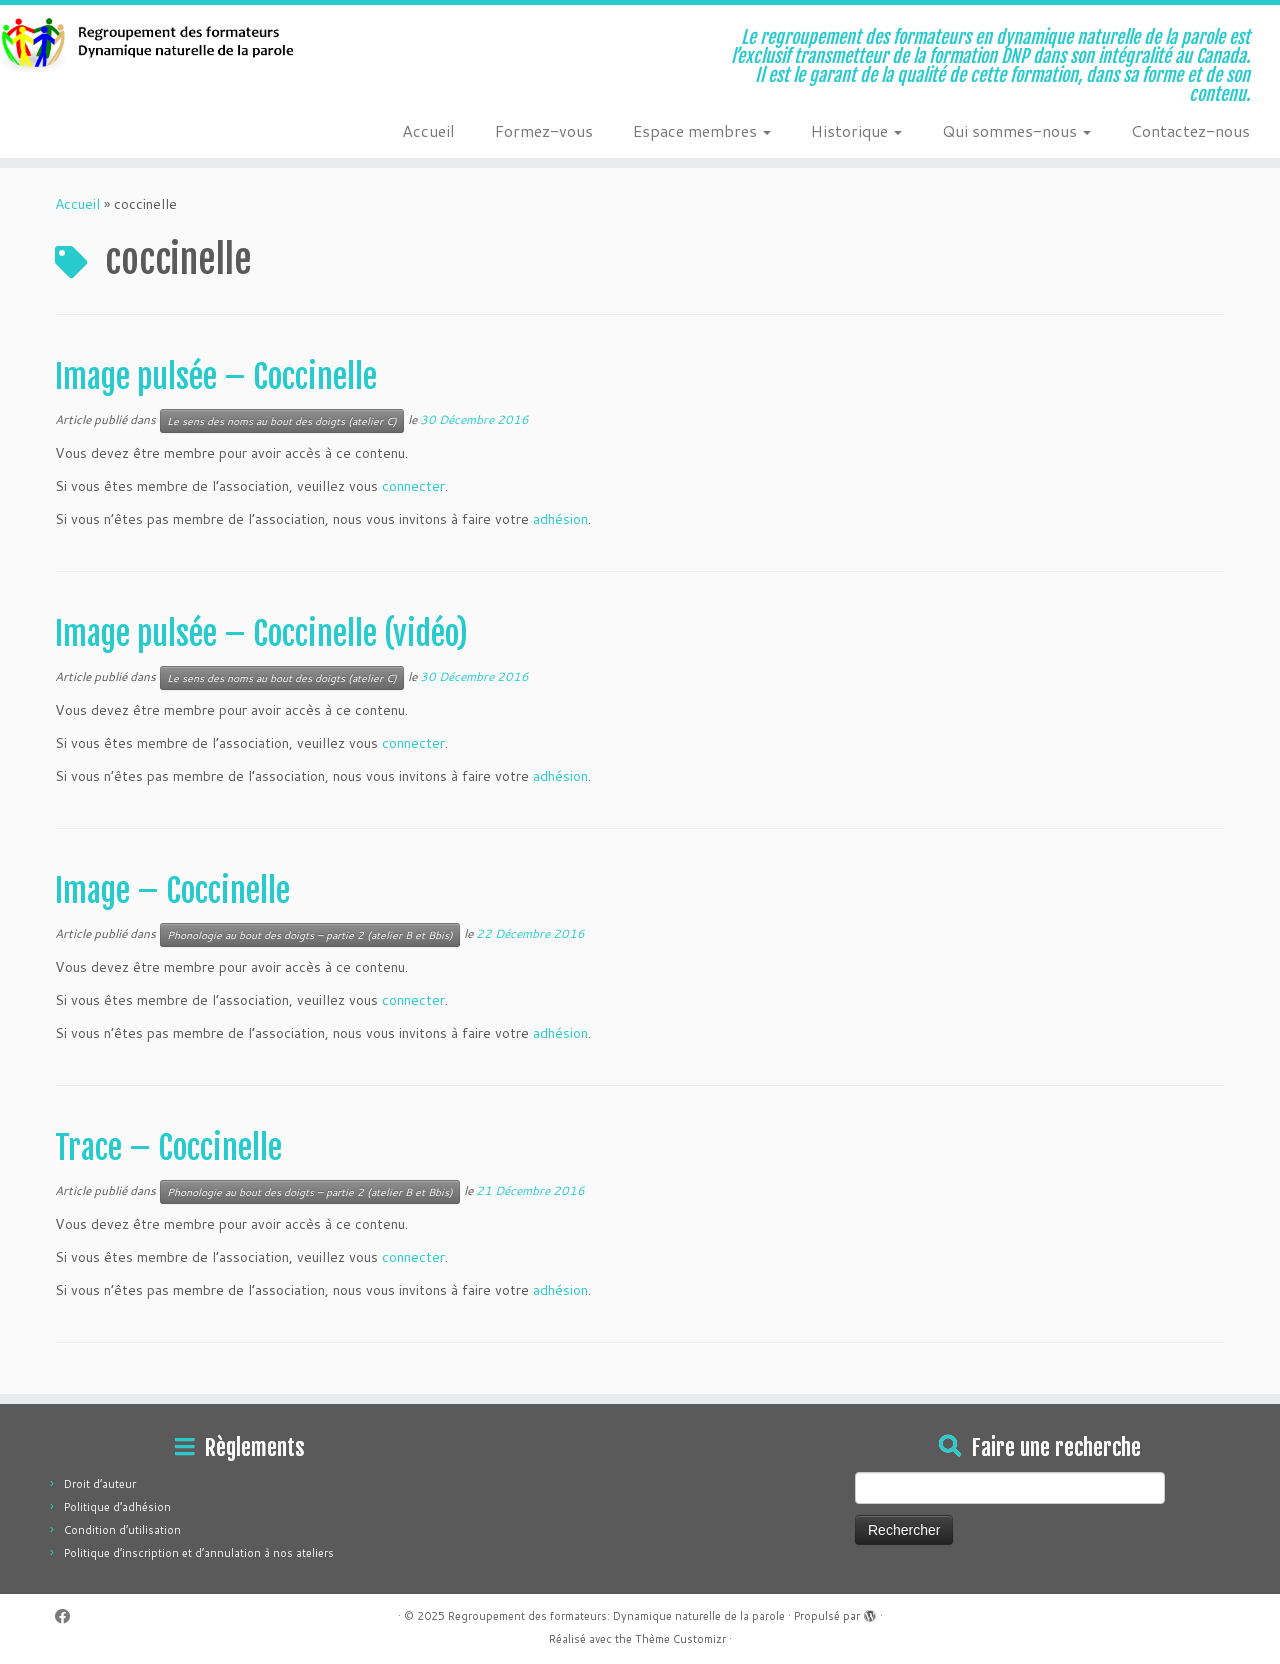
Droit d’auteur (100, 1484)
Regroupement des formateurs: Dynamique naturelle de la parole (616, 1616)
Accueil (428, 130)
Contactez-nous (1190, 130)
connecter (413, 486)
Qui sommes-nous (1016, 130)
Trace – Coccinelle (168, 1148)
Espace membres (702, 130)
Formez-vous (544, 130)
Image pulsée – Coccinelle (216, 377)
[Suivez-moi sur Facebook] (69, 1616)
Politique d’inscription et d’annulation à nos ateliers (199, 1553)
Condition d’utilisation (122, 1530)
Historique (856, 130)
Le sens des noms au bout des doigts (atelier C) (282, 421)
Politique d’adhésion (117, 1507)
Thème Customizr (680, 1639)
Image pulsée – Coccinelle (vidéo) (261, 634)
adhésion (560, 519)
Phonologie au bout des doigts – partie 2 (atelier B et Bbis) (310, 935)
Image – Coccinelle (172, 891)
